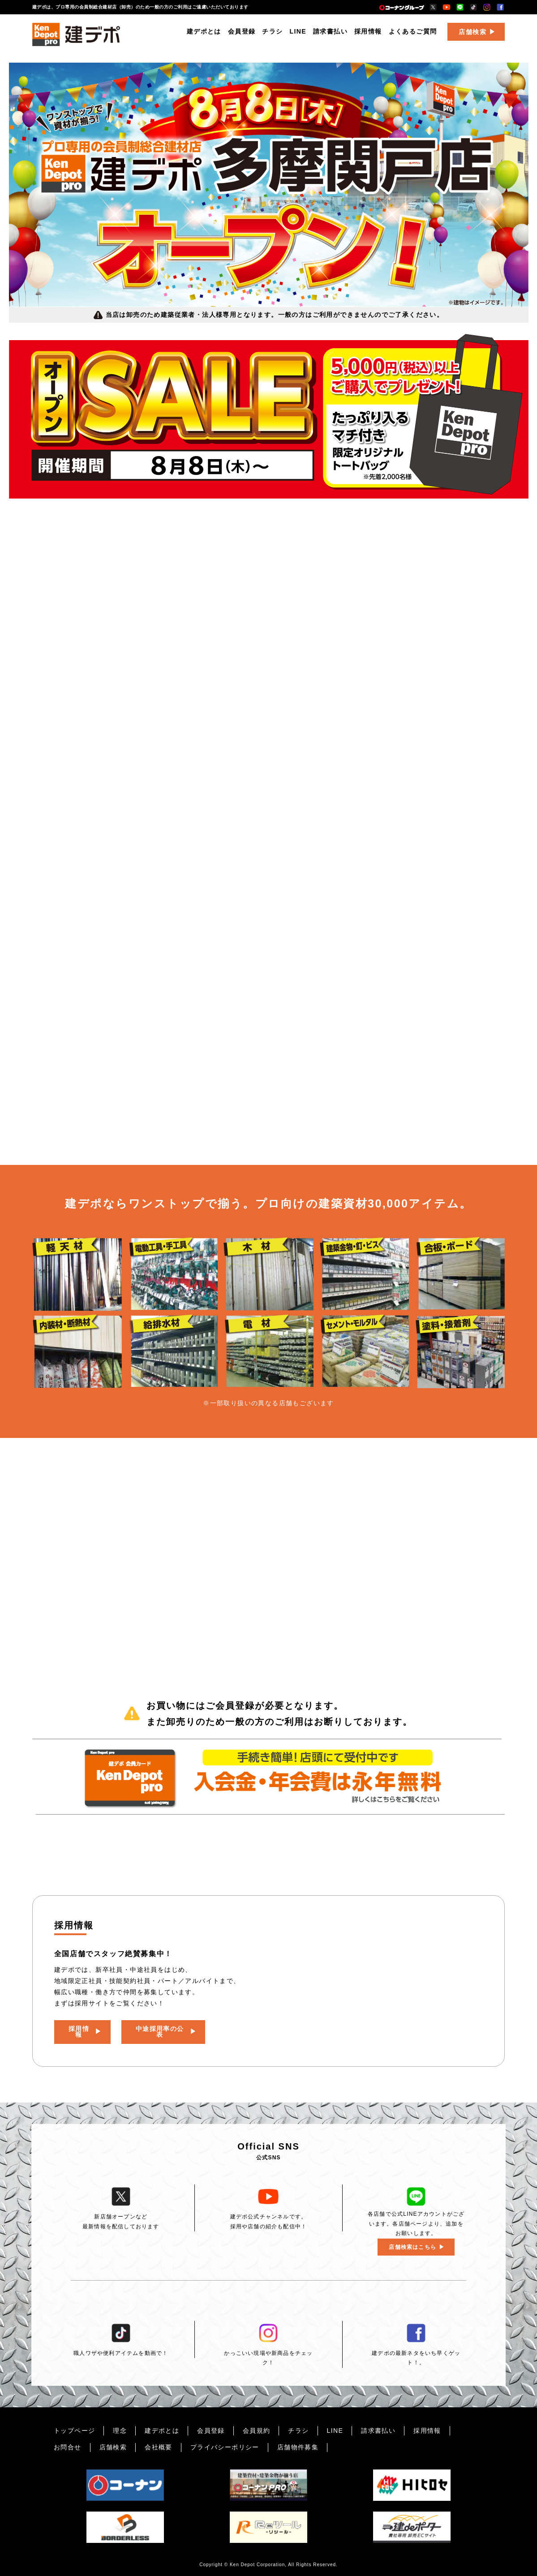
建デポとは (204, 33)
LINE (298, 33)
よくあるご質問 (413, 33)
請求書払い (330, 33)
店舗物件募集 (297, 2447)
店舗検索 (472, 34)
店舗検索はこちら (412, 2247)
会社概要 (158, 2447)
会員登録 (242, 33)
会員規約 (257, 2430)
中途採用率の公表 (161, 2029)
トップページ (74, 2430)
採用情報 (368, 33)
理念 (120, 2430)
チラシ (272, 33)
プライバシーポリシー (224, 2447)
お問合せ (68, 2447)
